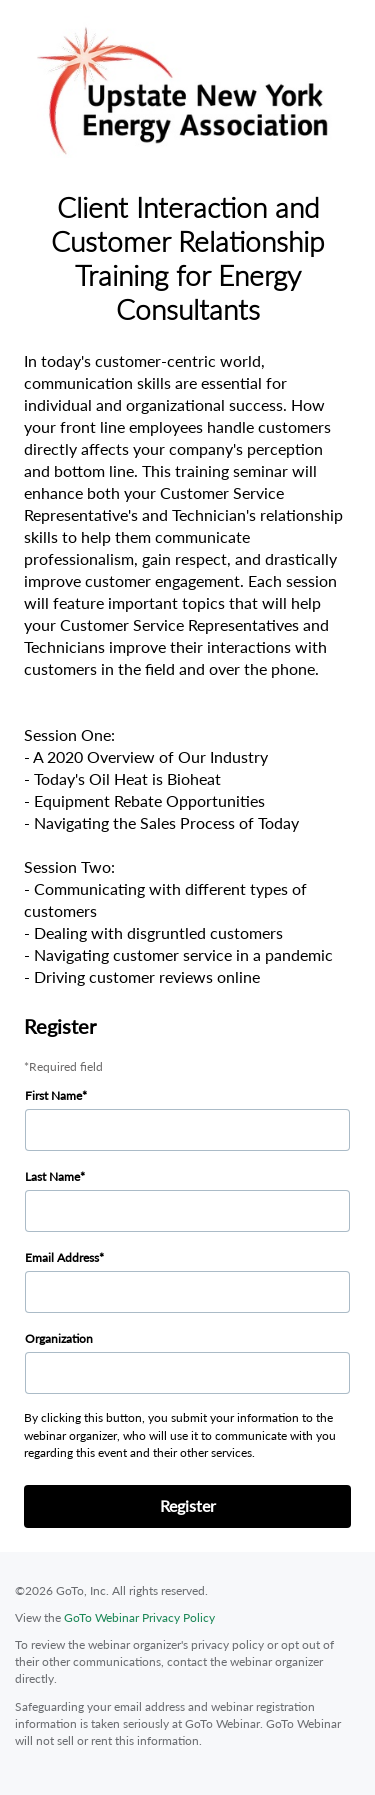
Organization (59, 1338)
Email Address (62, 1257)
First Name (53, 1095)
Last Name (52, 1176)
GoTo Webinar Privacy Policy (139, 1617)
